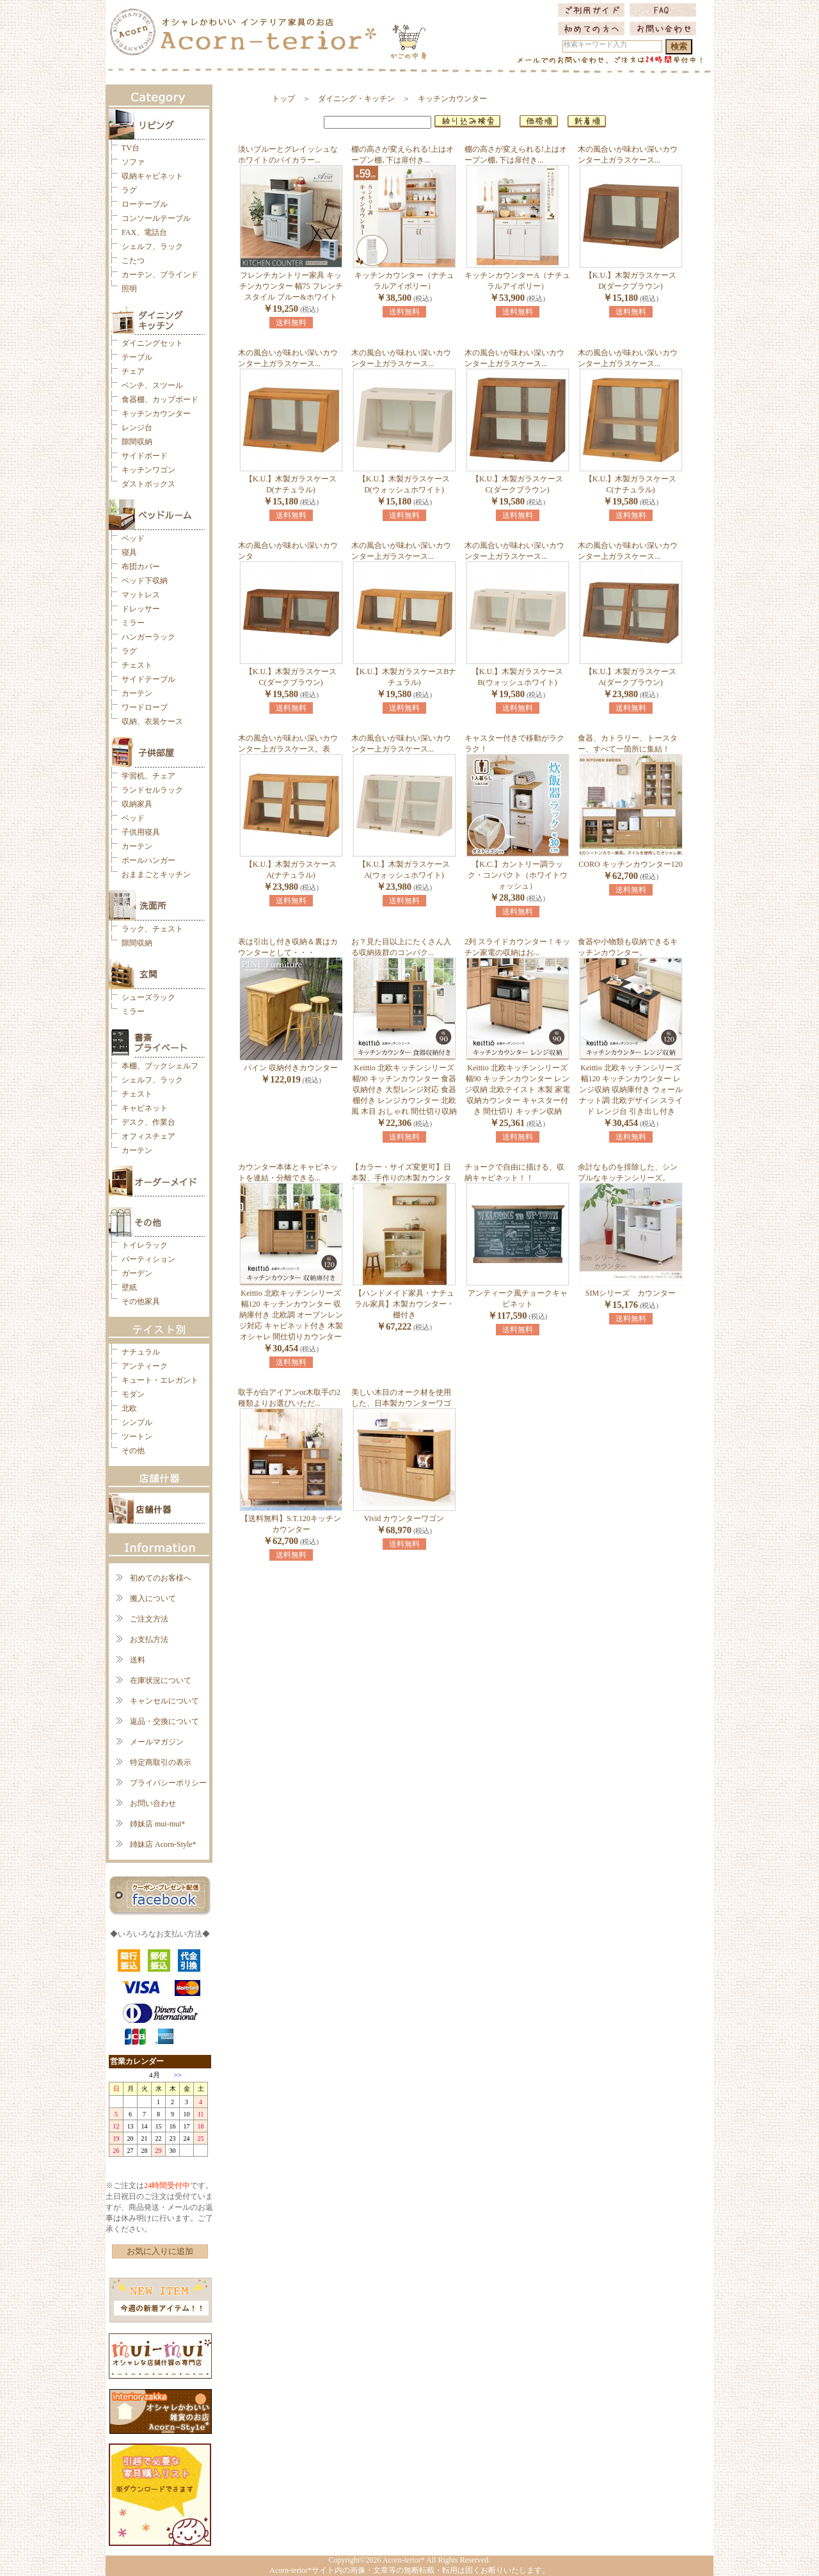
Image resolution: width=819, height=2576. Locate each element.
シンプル (137, 1422)
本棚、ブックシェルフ (160, 1065)
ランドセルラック (152, 789)
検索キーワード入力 (595, 44)
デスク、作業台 (148, 1122)
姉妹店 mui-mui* (157, 1823)
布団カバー (141, 566)
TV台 (130, 147)
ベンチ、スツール (152, 385)
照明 (129, 288)
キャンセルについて (164, 1700)
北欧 (129, 1408)
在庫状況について (160, 1680)
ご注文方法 (149, 1618)
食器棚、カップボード (160, 399)
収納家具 (137, 804)
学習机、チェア (148, 775)
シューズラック (148, 997)
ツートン (137, 1436)
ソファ (133, 161)
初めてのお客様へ (160, 1578)
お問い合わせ (153, 1803)
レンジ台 (137, 427)
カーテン (137, 693)
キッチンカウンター (156, 413)
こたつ (133, 260)
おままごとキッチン (156, 874)
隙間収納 (137, 441)
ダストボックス (148, 483)
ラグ (129, 190)
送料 (137, 1659)
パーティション (148, 1259)
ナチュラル (141, 1352)
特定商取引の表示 (160, 1762)
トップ (283, 98)
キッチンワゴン (148, 469)
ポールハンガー (148, 860)
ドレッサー (141, 608)
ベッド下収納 (145, 580)
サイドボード (145, 455)
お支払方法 (149, 1639)
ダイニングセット (152, 343)
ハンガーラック (148, 636)
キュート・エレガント (160, 1380)
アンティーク (145, 1366)
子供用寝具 (141, 832)
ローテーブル (145, 204)
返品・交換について (164, 1721)
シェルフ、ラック (152, 246)
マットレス (141, 594)
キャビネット (145, 1108)
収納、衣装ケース (152, 721)
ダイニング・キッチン (356, 98)
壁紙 (129, 1287)
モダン (133, 1394)
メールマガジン (157, 1741)
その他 (133, 1450)
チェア (133, 371)
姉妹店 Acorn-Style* (163, 1844)
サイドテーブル (148, 679)
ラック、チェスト (152, 928)
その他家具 (141, 1301)
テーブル (137, 357)
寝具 (129, 552)
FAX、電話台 (144, 232)
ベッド (133, 538)
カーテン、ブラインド (160, 274)
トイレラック (145, 1245)
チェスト (137, 665)
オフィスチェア (148, 1136)
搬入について (153, 1598)
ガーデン (137, 1273)
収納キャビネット (152, 176)
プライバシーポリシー (168, 1782)
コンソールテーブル (156, 218)
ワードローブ (145, 707)
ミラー (133, 622)
